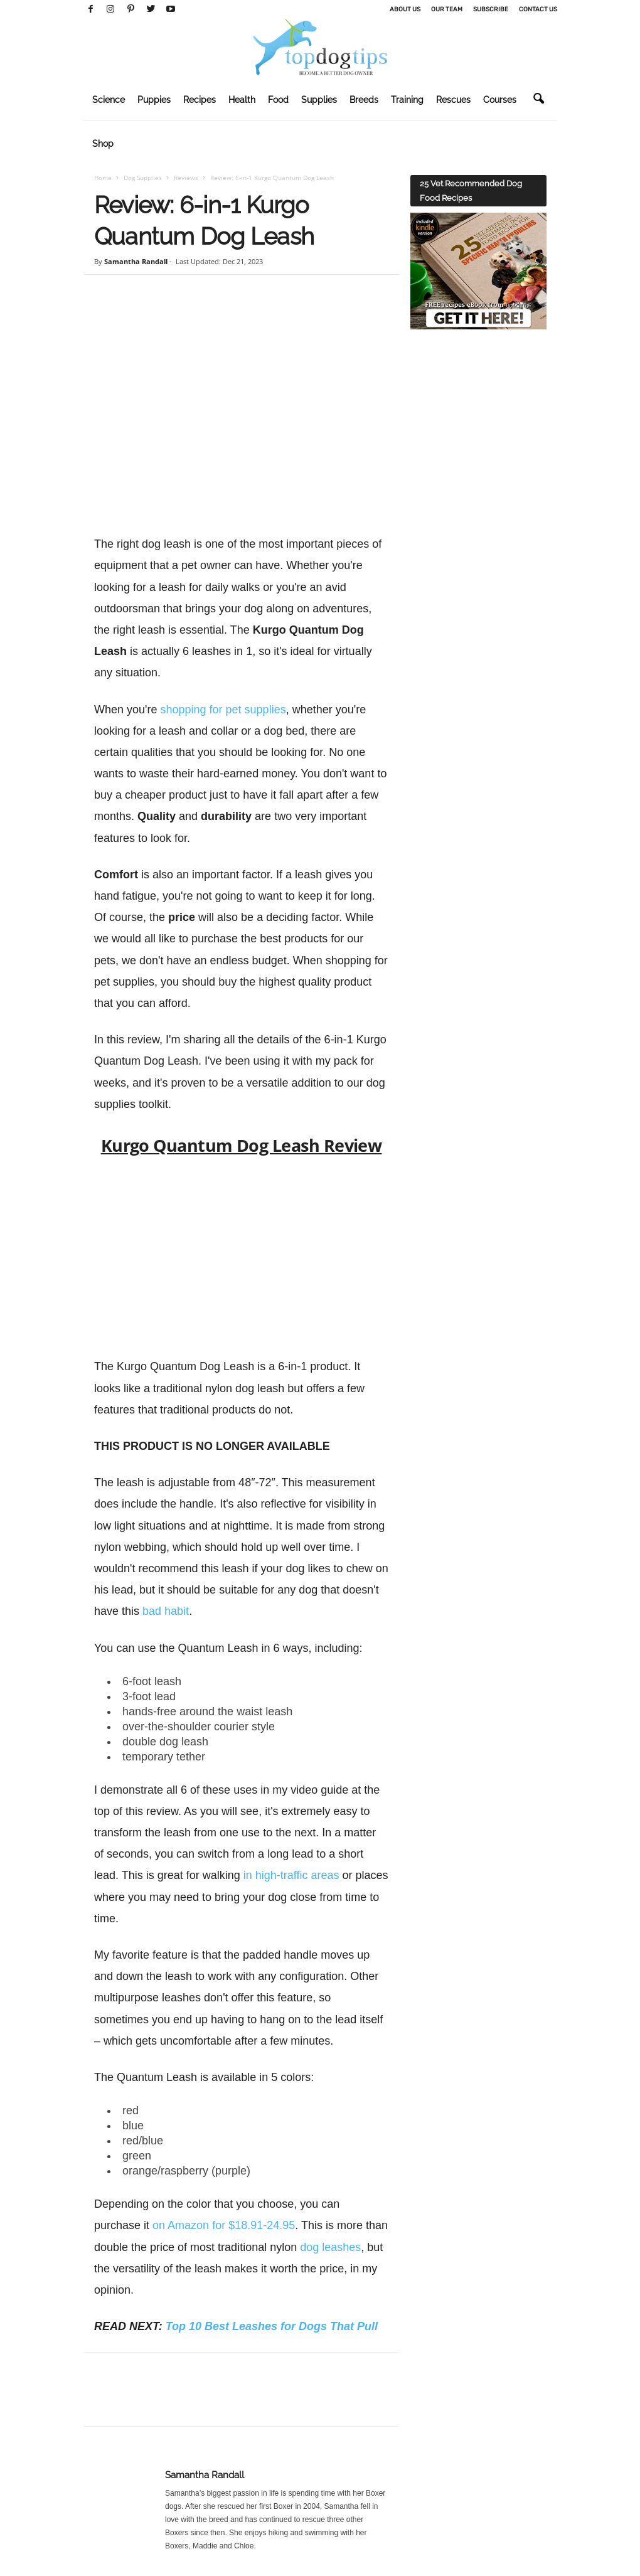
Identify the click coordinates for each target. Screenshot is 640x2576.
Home (103, 177)
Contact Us (538, 9)
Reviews (186, 177)
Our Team (446, 9)
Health (241, 100)
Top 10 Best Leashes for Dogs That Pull (272, 2326)
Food (278, 100)
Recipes (199, 100)
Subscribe (490, 9)
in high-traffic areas (291, 1875)
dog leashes (330, 2247)
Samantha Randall (136, 261)
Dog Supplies (143, 177)
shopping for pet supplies (223, 709)
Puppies (154, 100)
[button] (538, 99)
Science (108, 100)
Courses (499, 100)
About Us (405, 9)
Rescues (453, 100)
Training (407, 100)
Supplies (319, 100)
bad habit (165, 1611)
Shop (103, 144)
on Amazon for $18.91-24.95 (223, 2225)
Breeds (363, 100)
